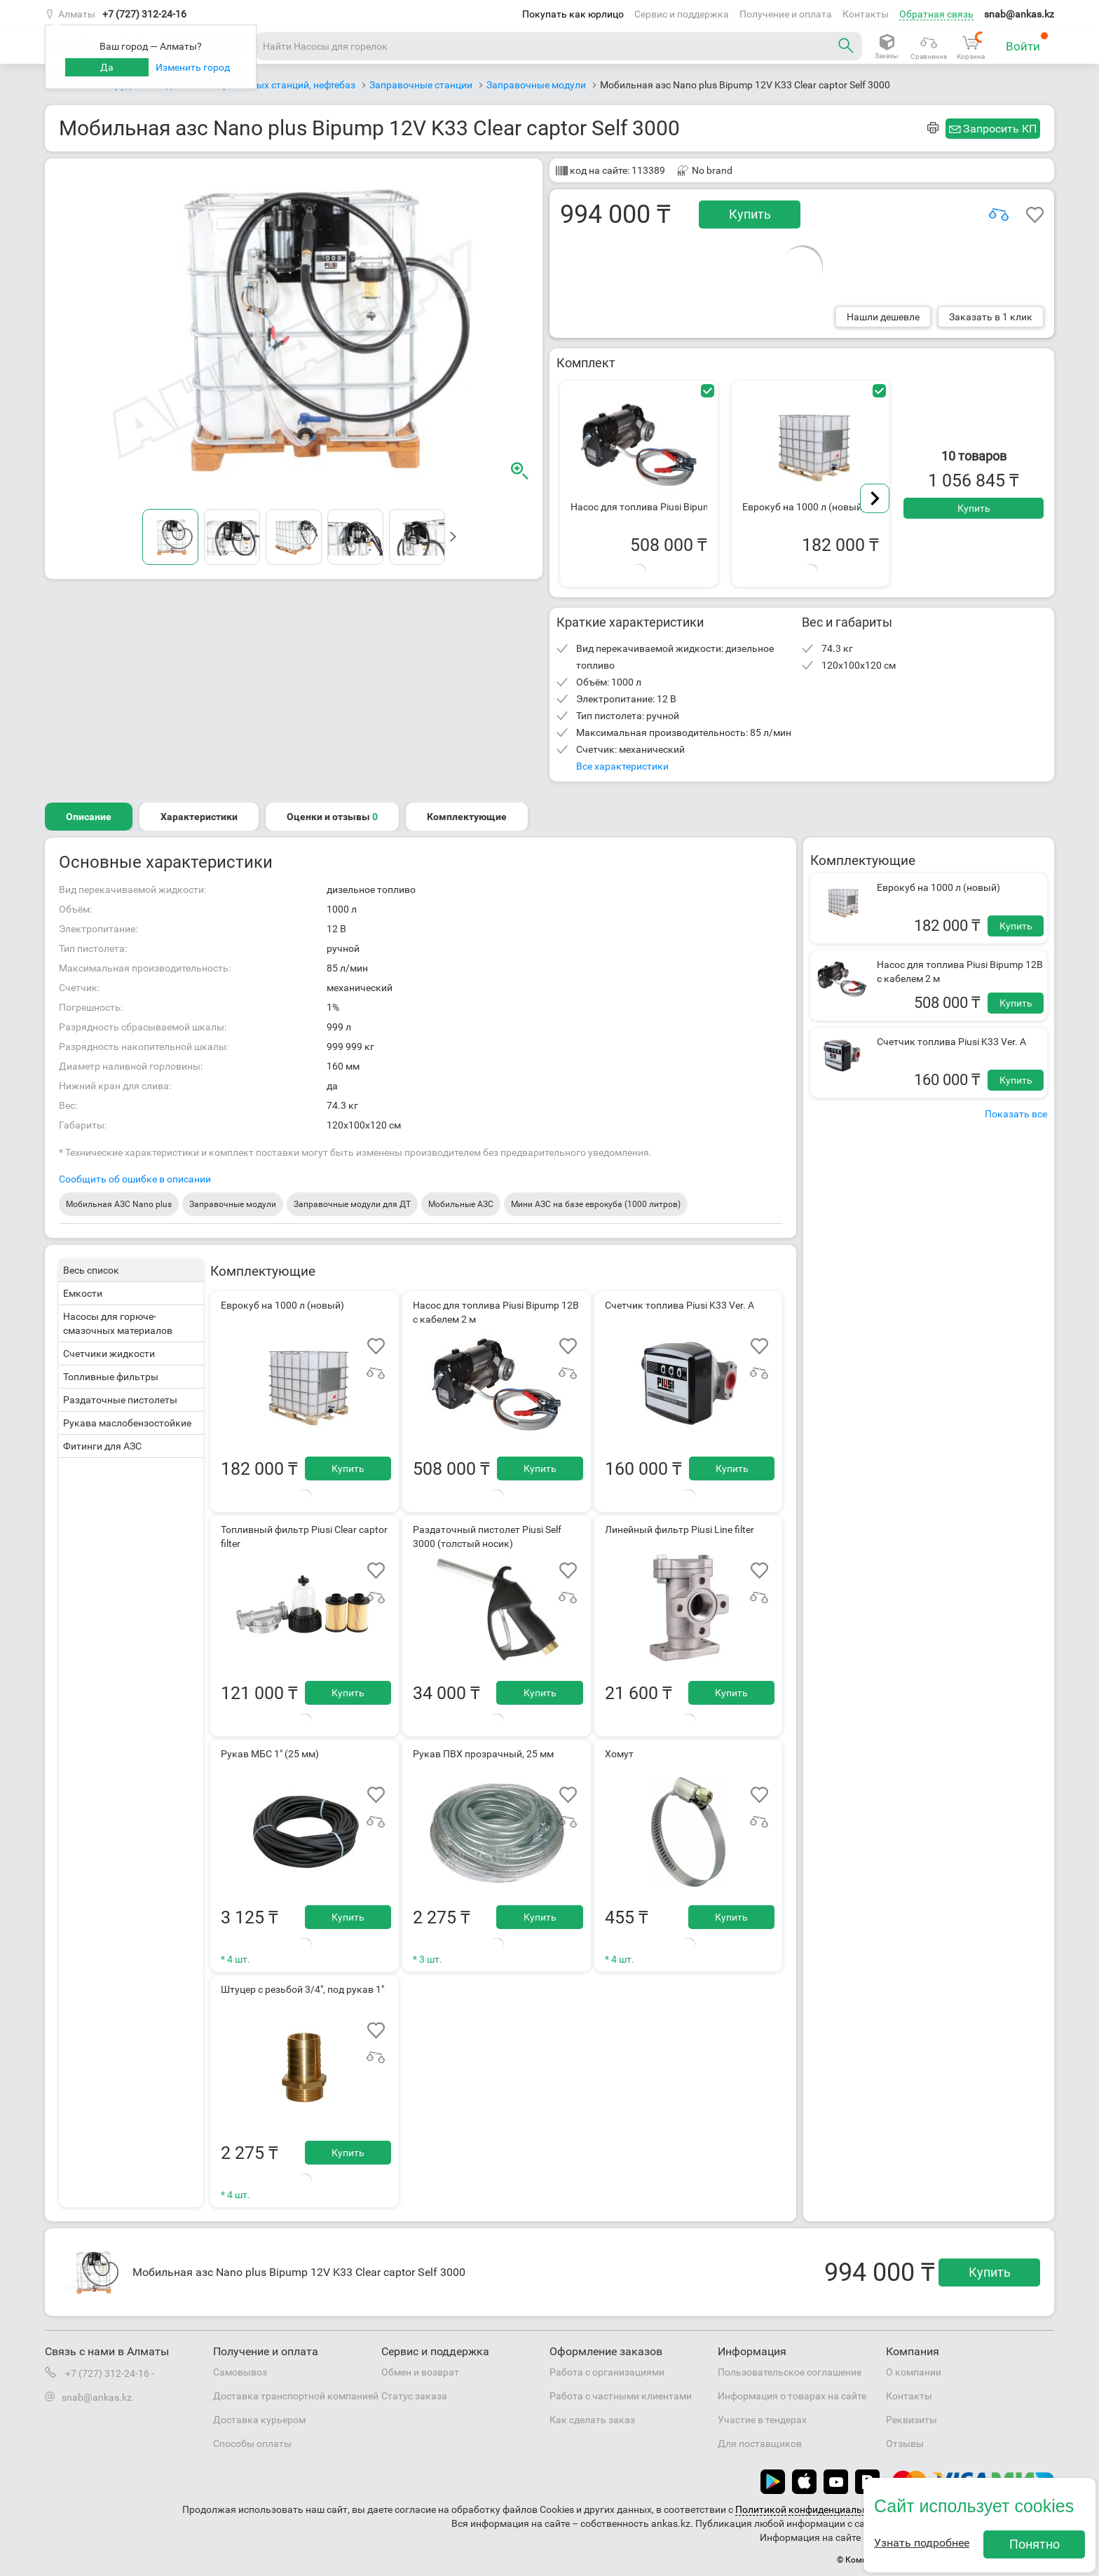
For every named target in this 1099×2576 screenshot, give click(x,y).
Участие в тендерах (762, 2419)
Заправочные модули (232, 1204)
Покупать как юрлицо (573, 14)
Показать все (1016, 1113)
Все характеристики (622, 766)
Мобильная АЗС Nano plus (119, 1204)
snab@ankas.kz (1019, 14)
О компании (913, 2372)
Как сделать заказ (592, 2419)
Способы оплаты (252, 2443)
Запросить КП (1000, 128)
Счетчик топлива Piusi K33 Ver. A (951, 1041)
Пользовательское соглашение (789, 2372)
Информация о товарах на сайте (792, 2395)
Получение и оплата (785, 14)
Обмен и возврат (420, 2372)
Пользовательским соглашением (975, 2509)
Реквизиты (911, 2419)
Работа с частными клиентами (621, 2395)
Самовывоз (240, 2372)
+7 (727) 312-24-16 (144, 14)
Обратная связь (936, 14)
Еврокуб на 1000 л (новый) (938, 887)
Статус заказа (414, 2395)
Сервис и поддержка (681, 14)
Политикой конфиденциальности (812, 2509)
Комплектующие (467, 816)
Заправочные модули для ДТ (352, 1204)
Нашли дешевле (883, 316)
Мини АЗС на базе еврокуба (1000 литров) (596, 1204)
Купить (750, 214)
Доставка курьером (259, 2419)
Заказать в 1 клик (990, 316)
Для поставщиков (760, 2443)
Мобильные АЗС (460, 1204)
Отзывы (905, 2443)
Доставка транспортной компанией (295, 2395)
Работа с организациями (607, 2372)
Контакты (865, 14)
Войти (1027, 42)
